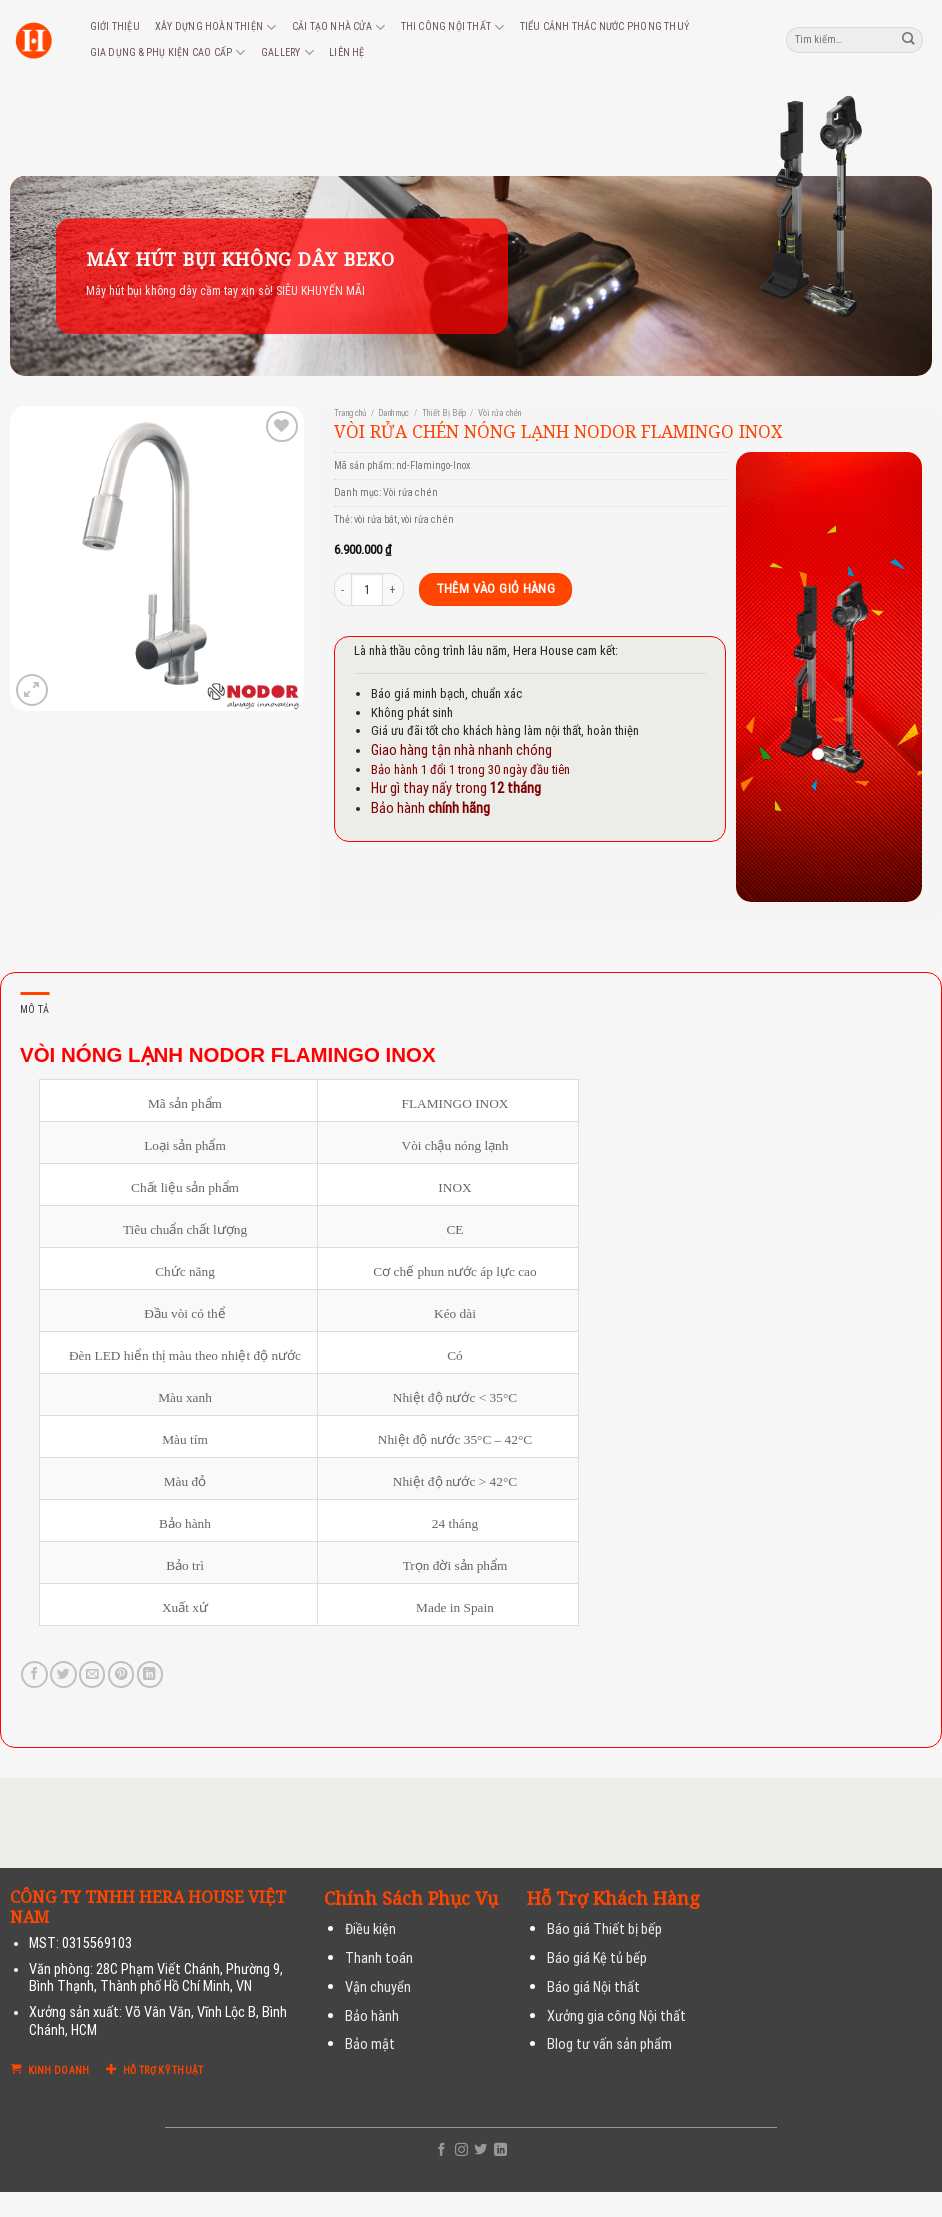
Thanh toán (379, 1958)
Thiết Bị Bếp (444, 413)
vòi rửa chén (427, 519)
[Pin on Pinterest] (121, 1674)
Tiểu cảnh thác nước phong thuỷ (604, 26)
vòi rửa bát (375, 519)
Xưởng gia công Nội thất (616, 2016)
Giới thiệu (115, 26)
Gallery (287, 52)
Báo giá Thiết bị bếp (604, 1929)
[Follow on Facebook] (441, 2150)
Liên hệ (346, 52)
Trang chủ (350, 413)
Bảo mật (370, 2044)
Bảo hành (372, 2016)
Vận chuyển (378, 1987)
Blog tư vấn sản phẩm (609, 2044)
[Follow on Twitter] (480, 2150)
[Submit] (909, 39)
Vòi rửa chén (499, 413)
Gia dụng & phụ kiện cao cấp (168, 52)
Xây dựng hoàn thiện (215, 27)
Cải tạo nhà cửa (338, 27)
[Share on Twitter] (63, 1674)
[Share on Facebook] (34, 1674)
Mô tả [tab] (34, 1009)
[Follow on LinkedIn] (500, 2150)
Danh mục (393, 413)
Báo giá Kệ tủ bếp (597, 1958)
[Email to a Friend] (92, 1674)
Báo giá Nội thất (593, 1987)
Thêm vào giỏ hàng (496, 588)
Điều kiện (370, 1929)
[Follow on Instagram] (461, 2150)
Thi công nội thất (453, 27)
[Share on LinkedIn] (150, 1674)
